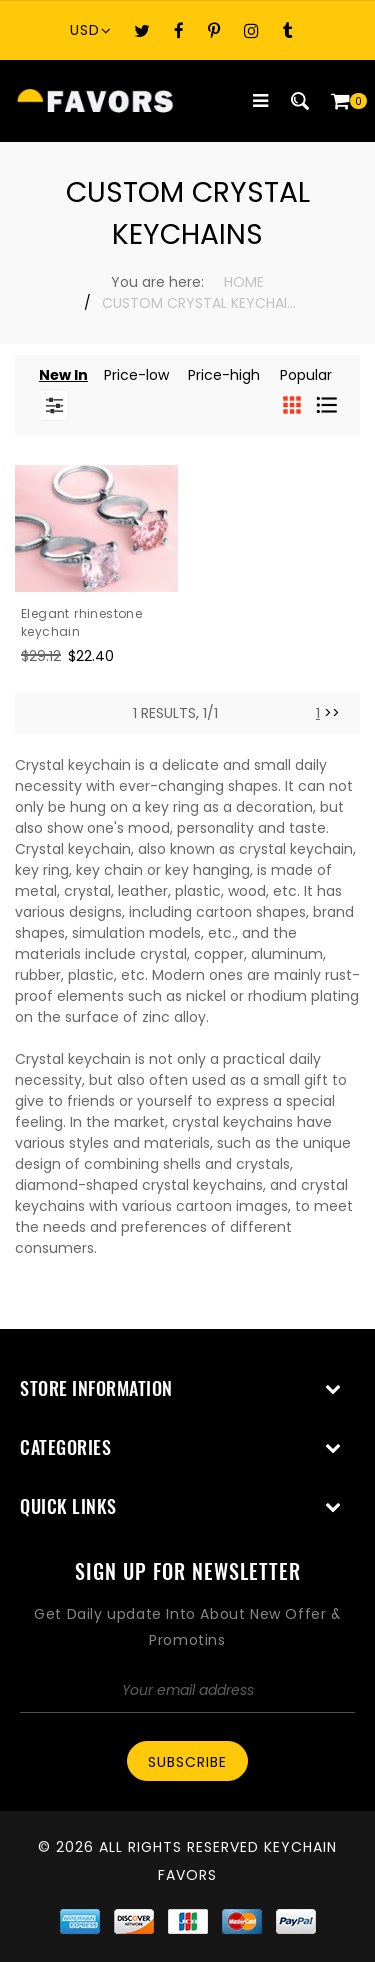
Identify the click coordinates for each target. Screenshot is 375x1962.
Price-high (224, 375)
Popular (306, 375)
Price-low (136, 375)
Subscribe (187, 1762)
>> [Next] (332, 713)
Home (244, 282)
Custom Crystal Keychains (202, 303)
